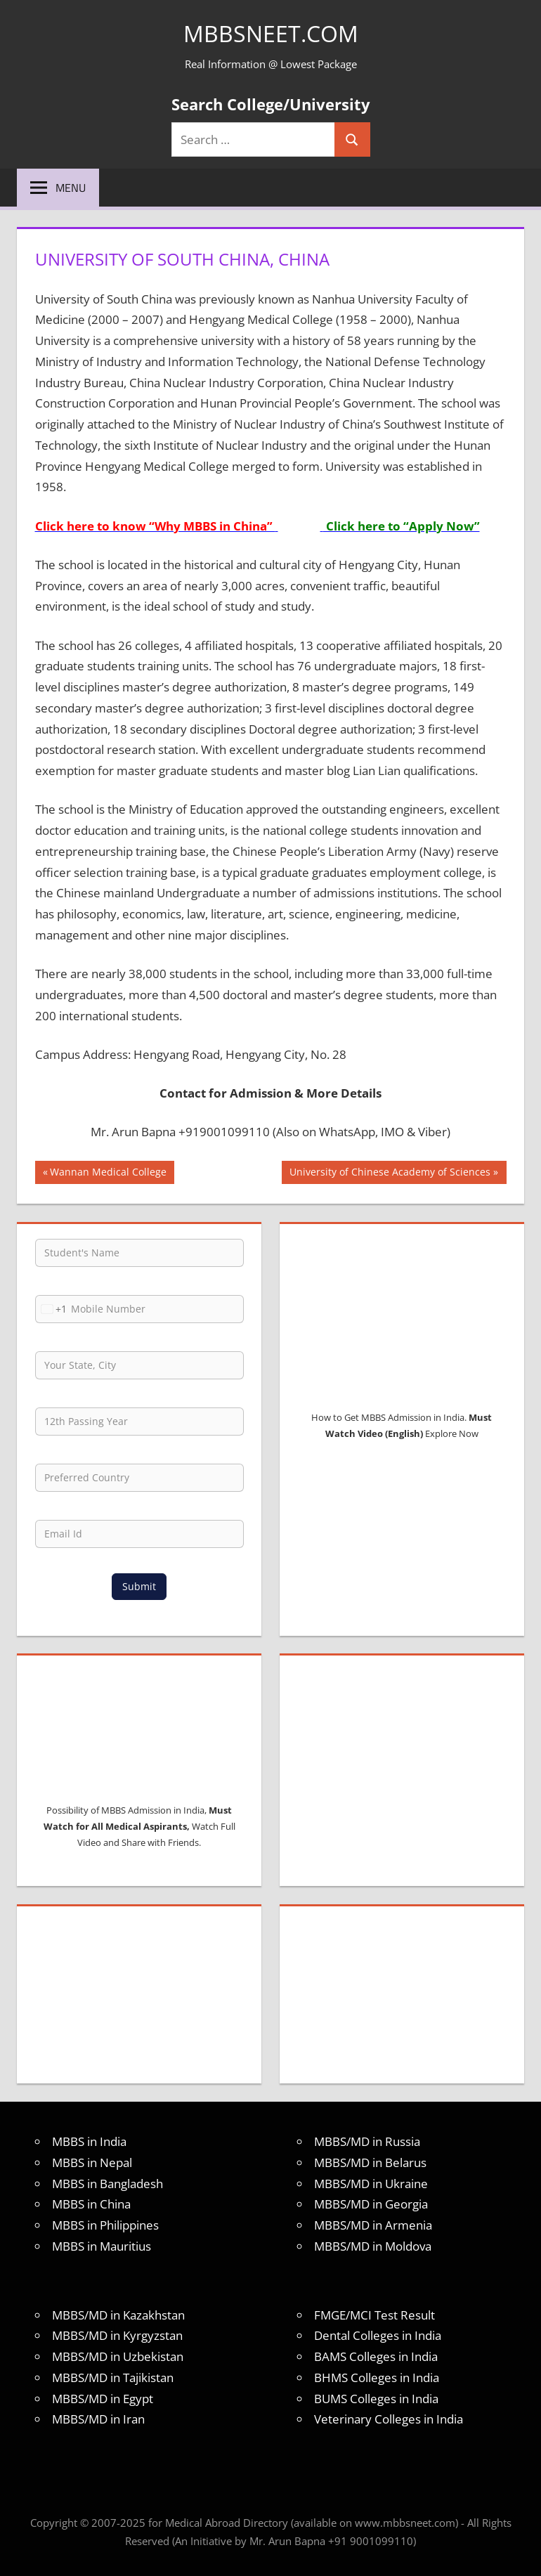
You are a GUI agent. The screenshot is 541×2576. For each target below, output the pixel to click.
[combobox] (51, 1309)
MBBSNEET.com (271, 32)
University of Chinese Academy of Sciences (389, 1173)
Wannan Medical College (108, 1173)
